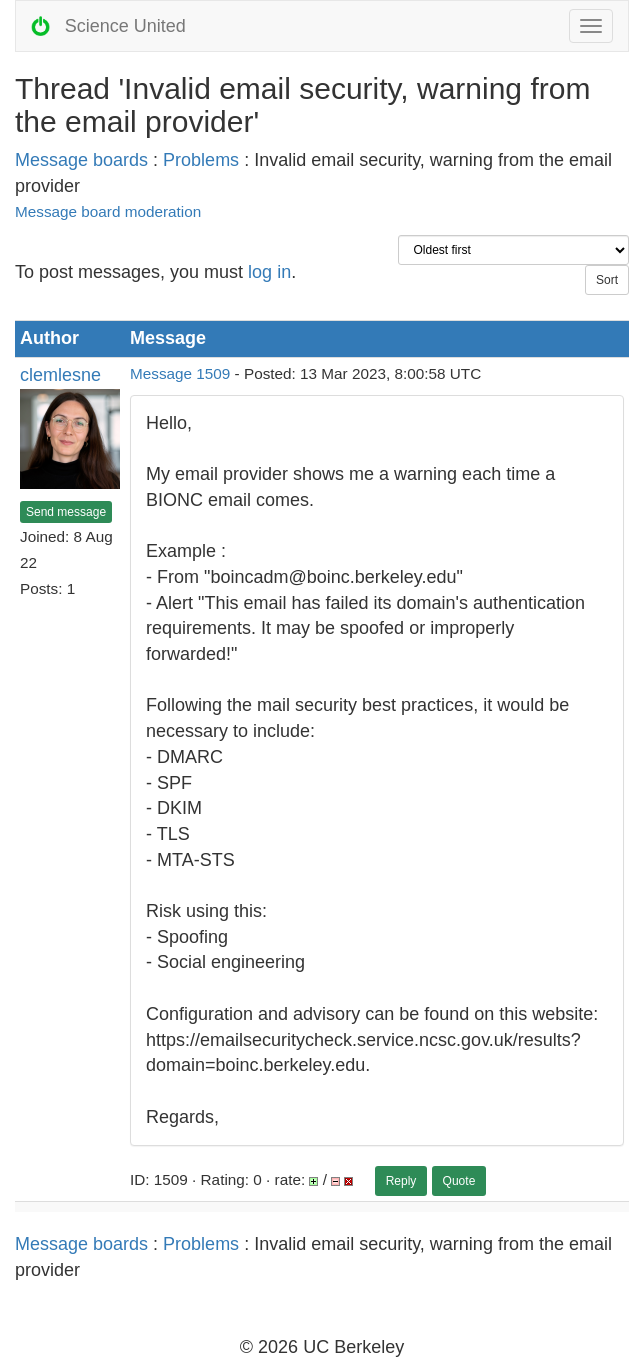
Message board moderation (108, 211)
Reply (401, 1181)
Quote (459, 1181)
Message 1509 (180, 373)
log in (269, 272)
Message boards (81, 160)
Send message (66, 512)
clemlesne (60, 375)
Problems (201, 160)
